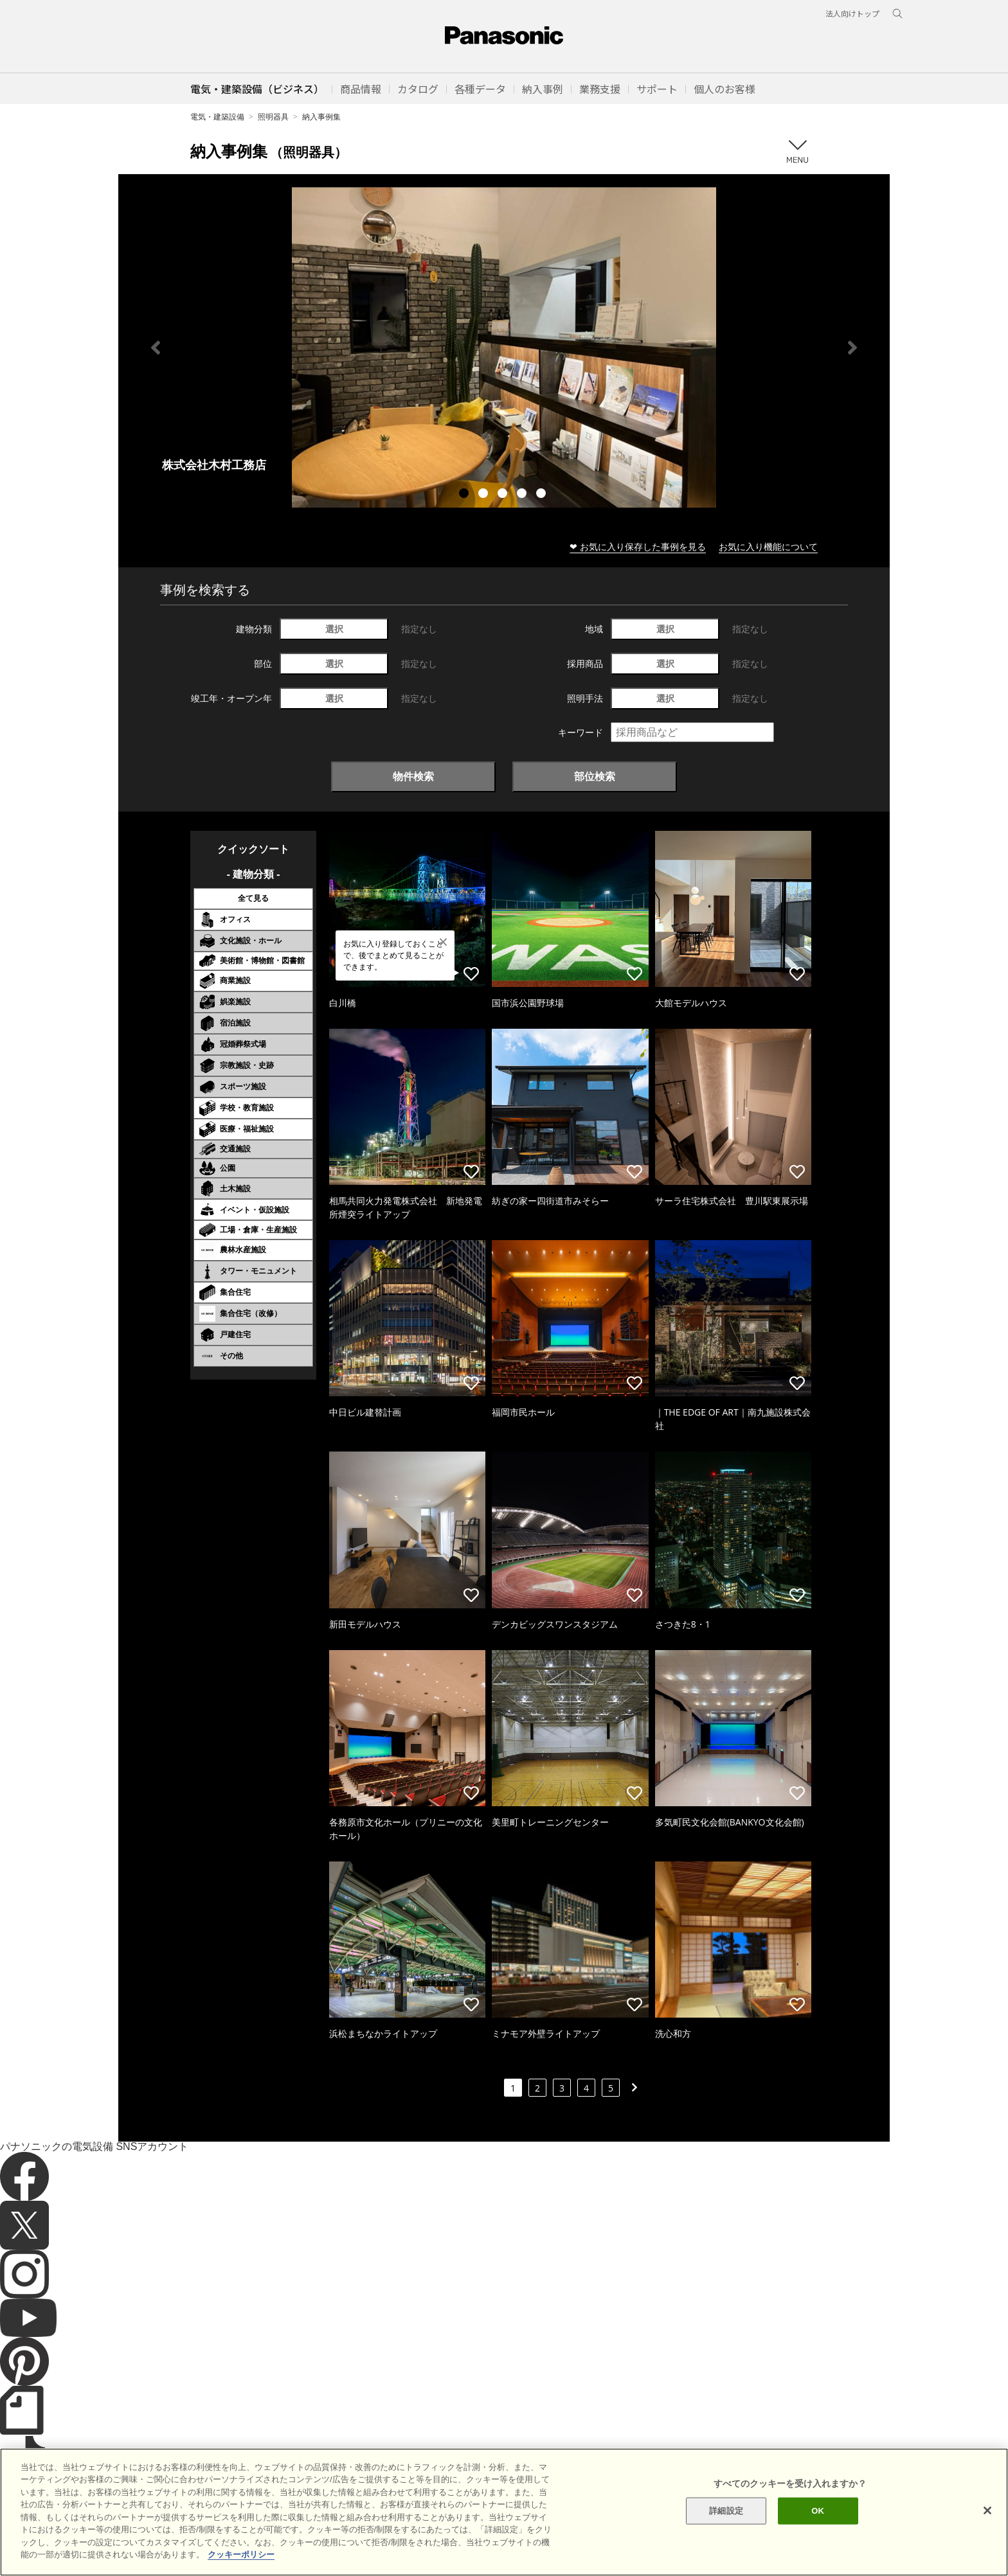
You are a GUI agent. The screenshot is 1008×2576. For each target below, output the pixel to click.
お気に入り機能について (768, 546)
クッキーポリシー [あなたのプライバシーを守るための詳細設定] (241, 2567)
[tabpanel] (504, 347)
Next (852, 347)
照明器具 (273, 116)
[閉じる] (987, 2523)
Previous (155, 347)
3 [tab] (504, 494)
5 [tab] (542, 494)
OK (817, 2522)
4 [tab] (523, 494)
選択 (334, 629)
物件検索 (413, 776)
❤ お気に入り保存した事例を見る (638, 546)
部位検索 (594, 776)
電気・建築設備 (217, 116)
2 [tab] (484, 494)
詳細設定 (726, 2522)
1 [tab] (465, 494)
